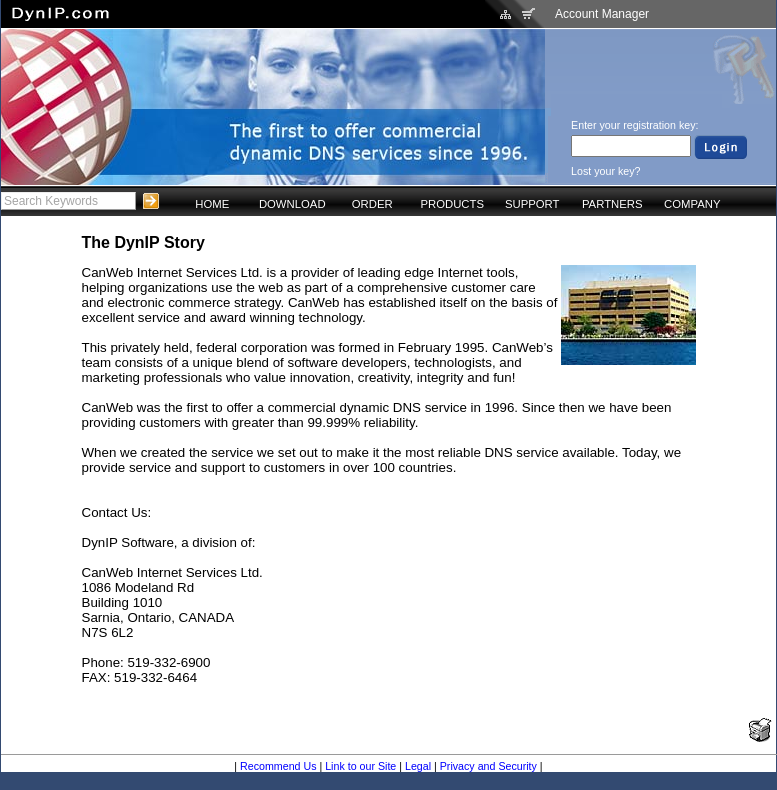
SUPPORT (532, 204)
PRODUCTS (452, 204)
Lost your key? (605, 171)
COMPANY (692, 204)
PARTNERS (612, 204)
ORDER (372, 204)
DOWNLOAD (292, 204)
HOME (212, 204)
